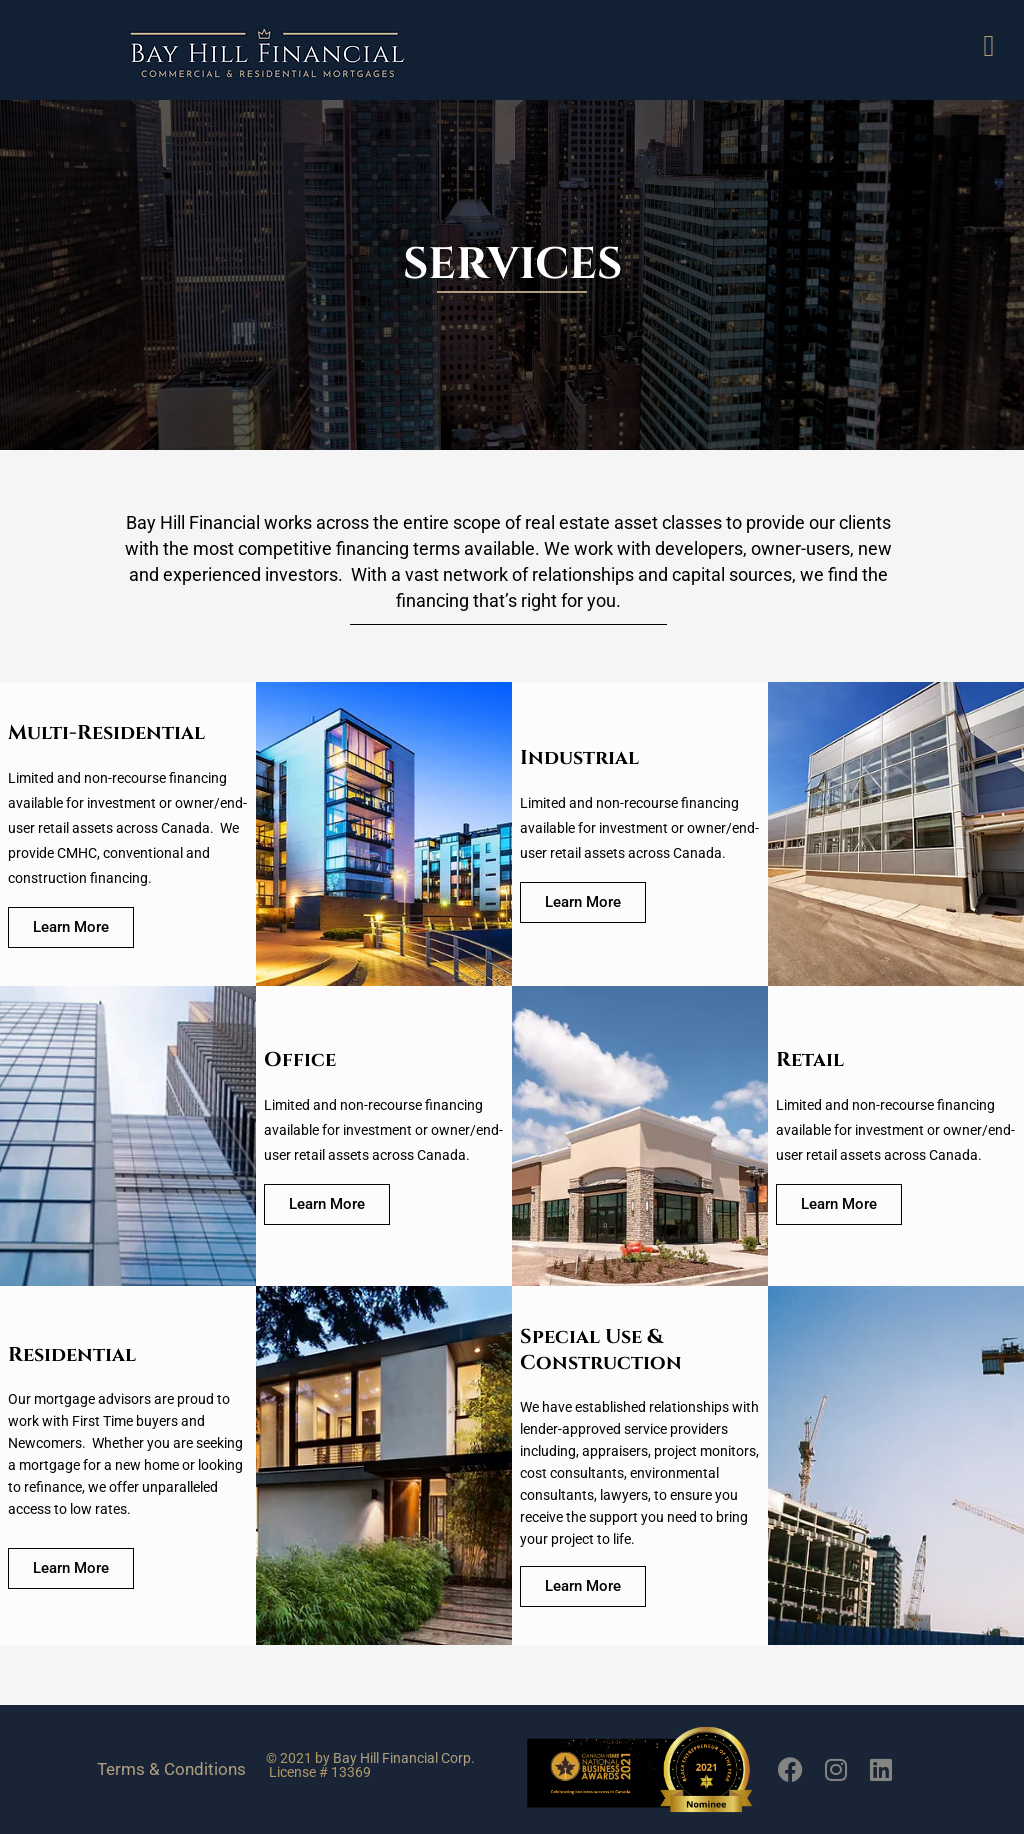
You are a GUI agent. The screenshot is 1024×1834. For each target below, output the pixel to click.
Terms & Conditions (171, 1769)
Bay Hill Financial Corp (402, 1758)
